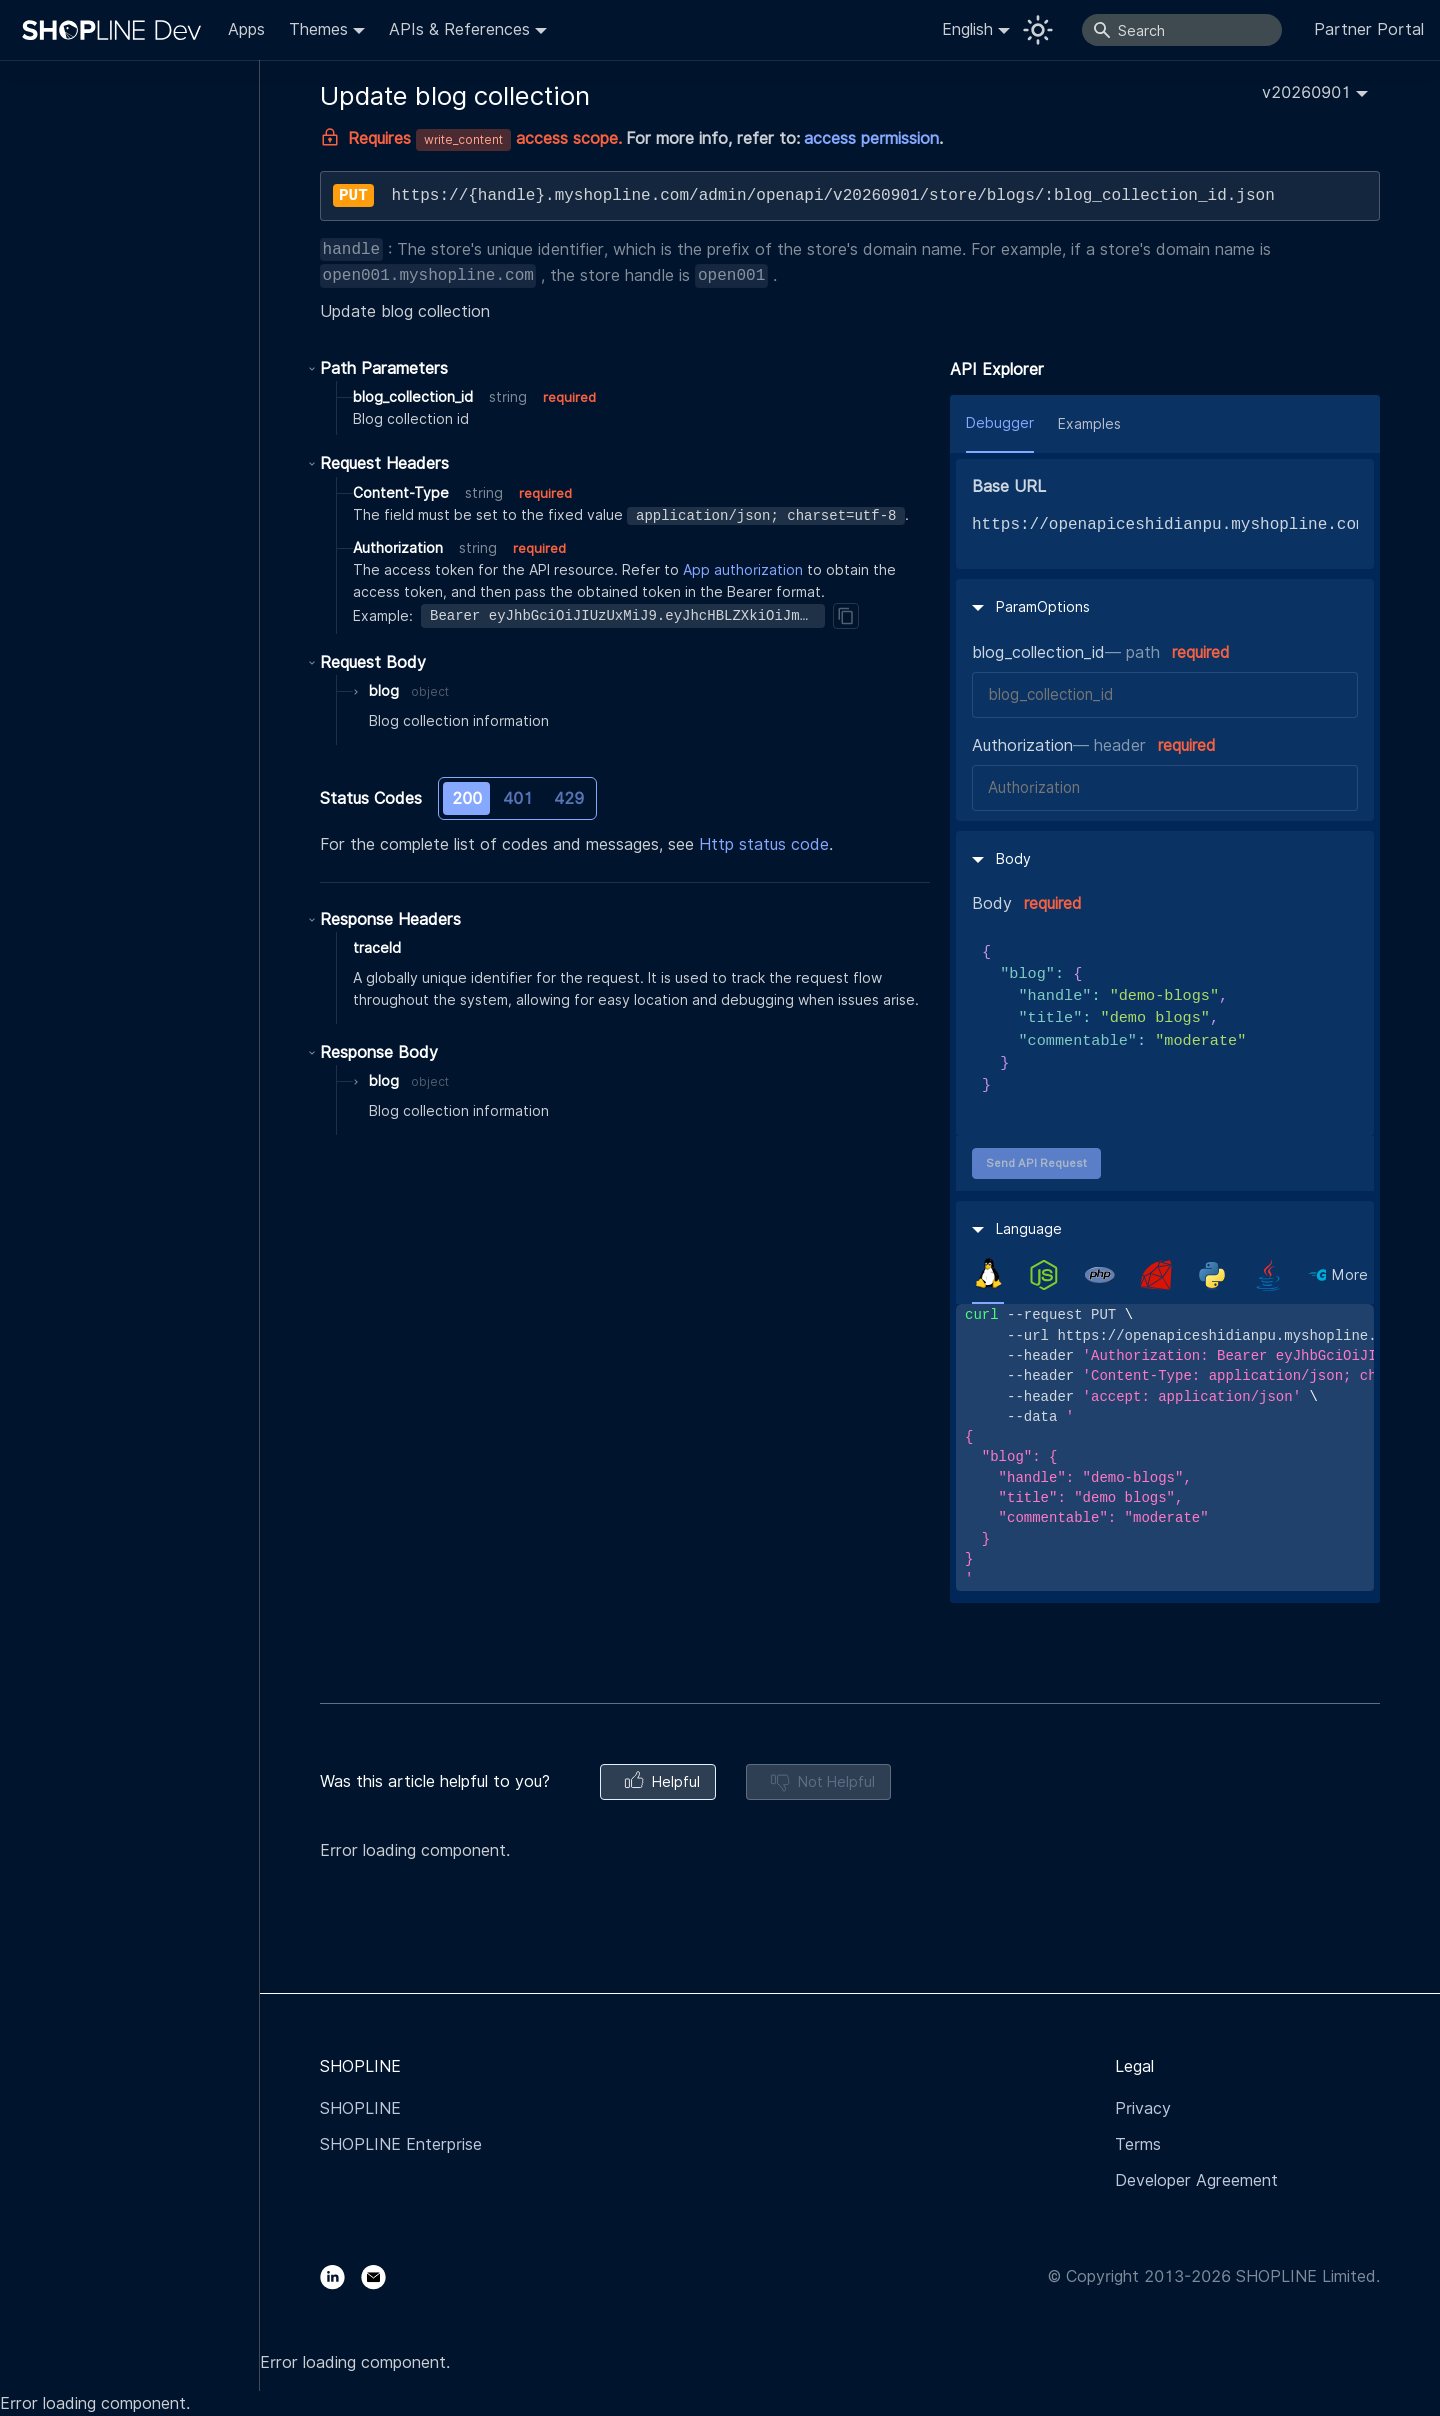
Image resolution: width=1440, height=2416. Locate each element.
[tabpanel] (1165, 1447)
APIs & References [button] (459, 29)
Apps (246, 29)
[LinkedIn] (340, 2276)
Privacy (1143, 2108)
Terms (1138, 2144)
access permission (871, 138)
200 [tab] (467, 798)
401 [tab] (518, 798)
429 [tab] (569, 798)
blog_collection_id (1038, 652)
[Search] (1182, 30)
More (1350, 1275)
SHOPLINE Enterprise (401, 2144)
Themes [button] (318, 29)
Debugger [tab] (1000, 423)
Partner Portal (1369, 29)
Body (992, 903)
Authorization (1022, 745)
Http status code (764, 844)
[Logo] (116, 30)
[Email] (381, 2276)
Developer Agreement (1196, 2180)
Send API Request (1036, 1163)
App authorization (743, 570)
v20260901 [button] (1306, 92)
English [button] (967, 29)
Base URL (1009, 486)
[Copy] (846, 616)
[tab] (988, 1274)
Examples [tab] (1089, 424)
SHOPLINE (360, 2108)
